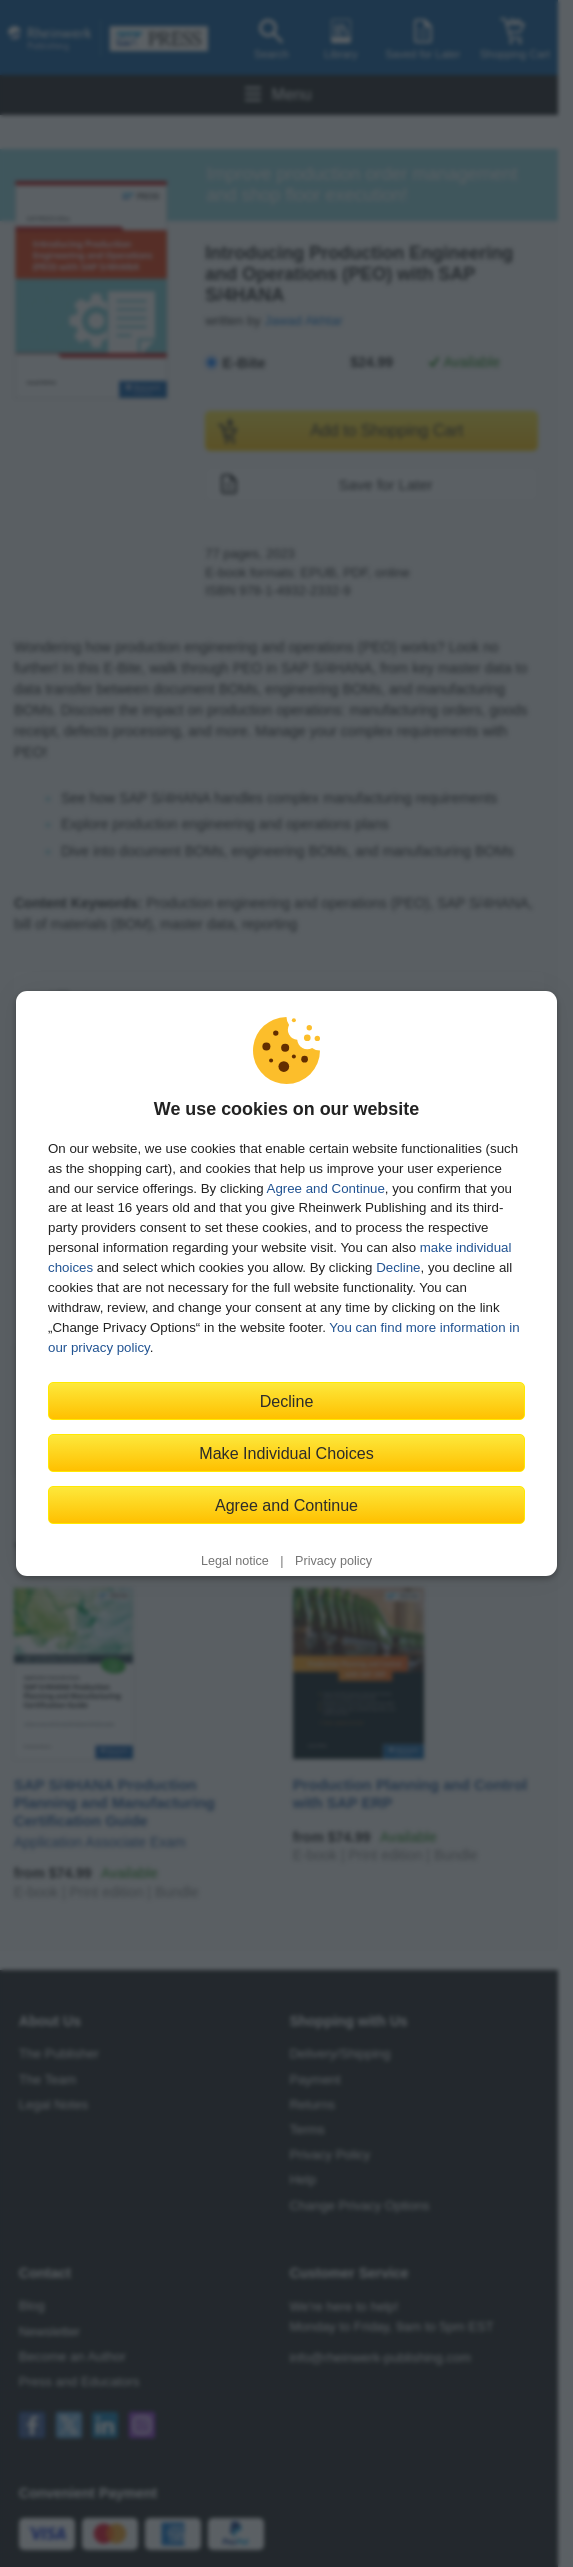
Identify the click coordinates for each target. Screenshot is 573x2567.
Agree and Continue (326, 1188)
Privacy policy (333, 1561)
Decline (398, 1267)
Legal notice (235, 1561)
